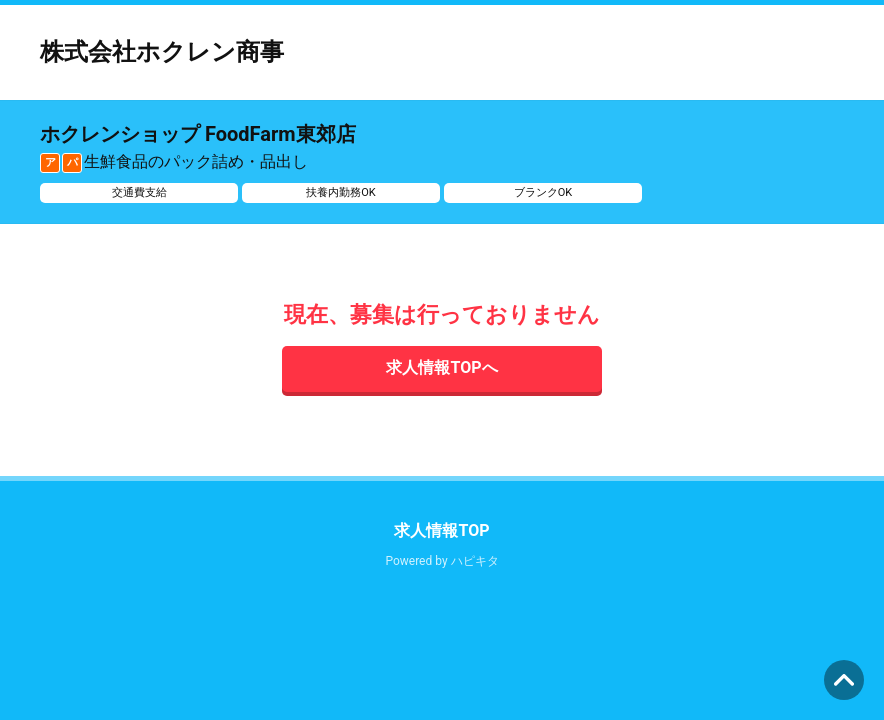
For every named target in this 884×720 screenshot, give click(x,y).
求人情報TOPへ (441, 367)
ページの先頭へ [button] (844, 680)
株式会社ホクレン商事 (162, 52)
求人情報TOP (441, 530)
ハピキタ (475, 561)
